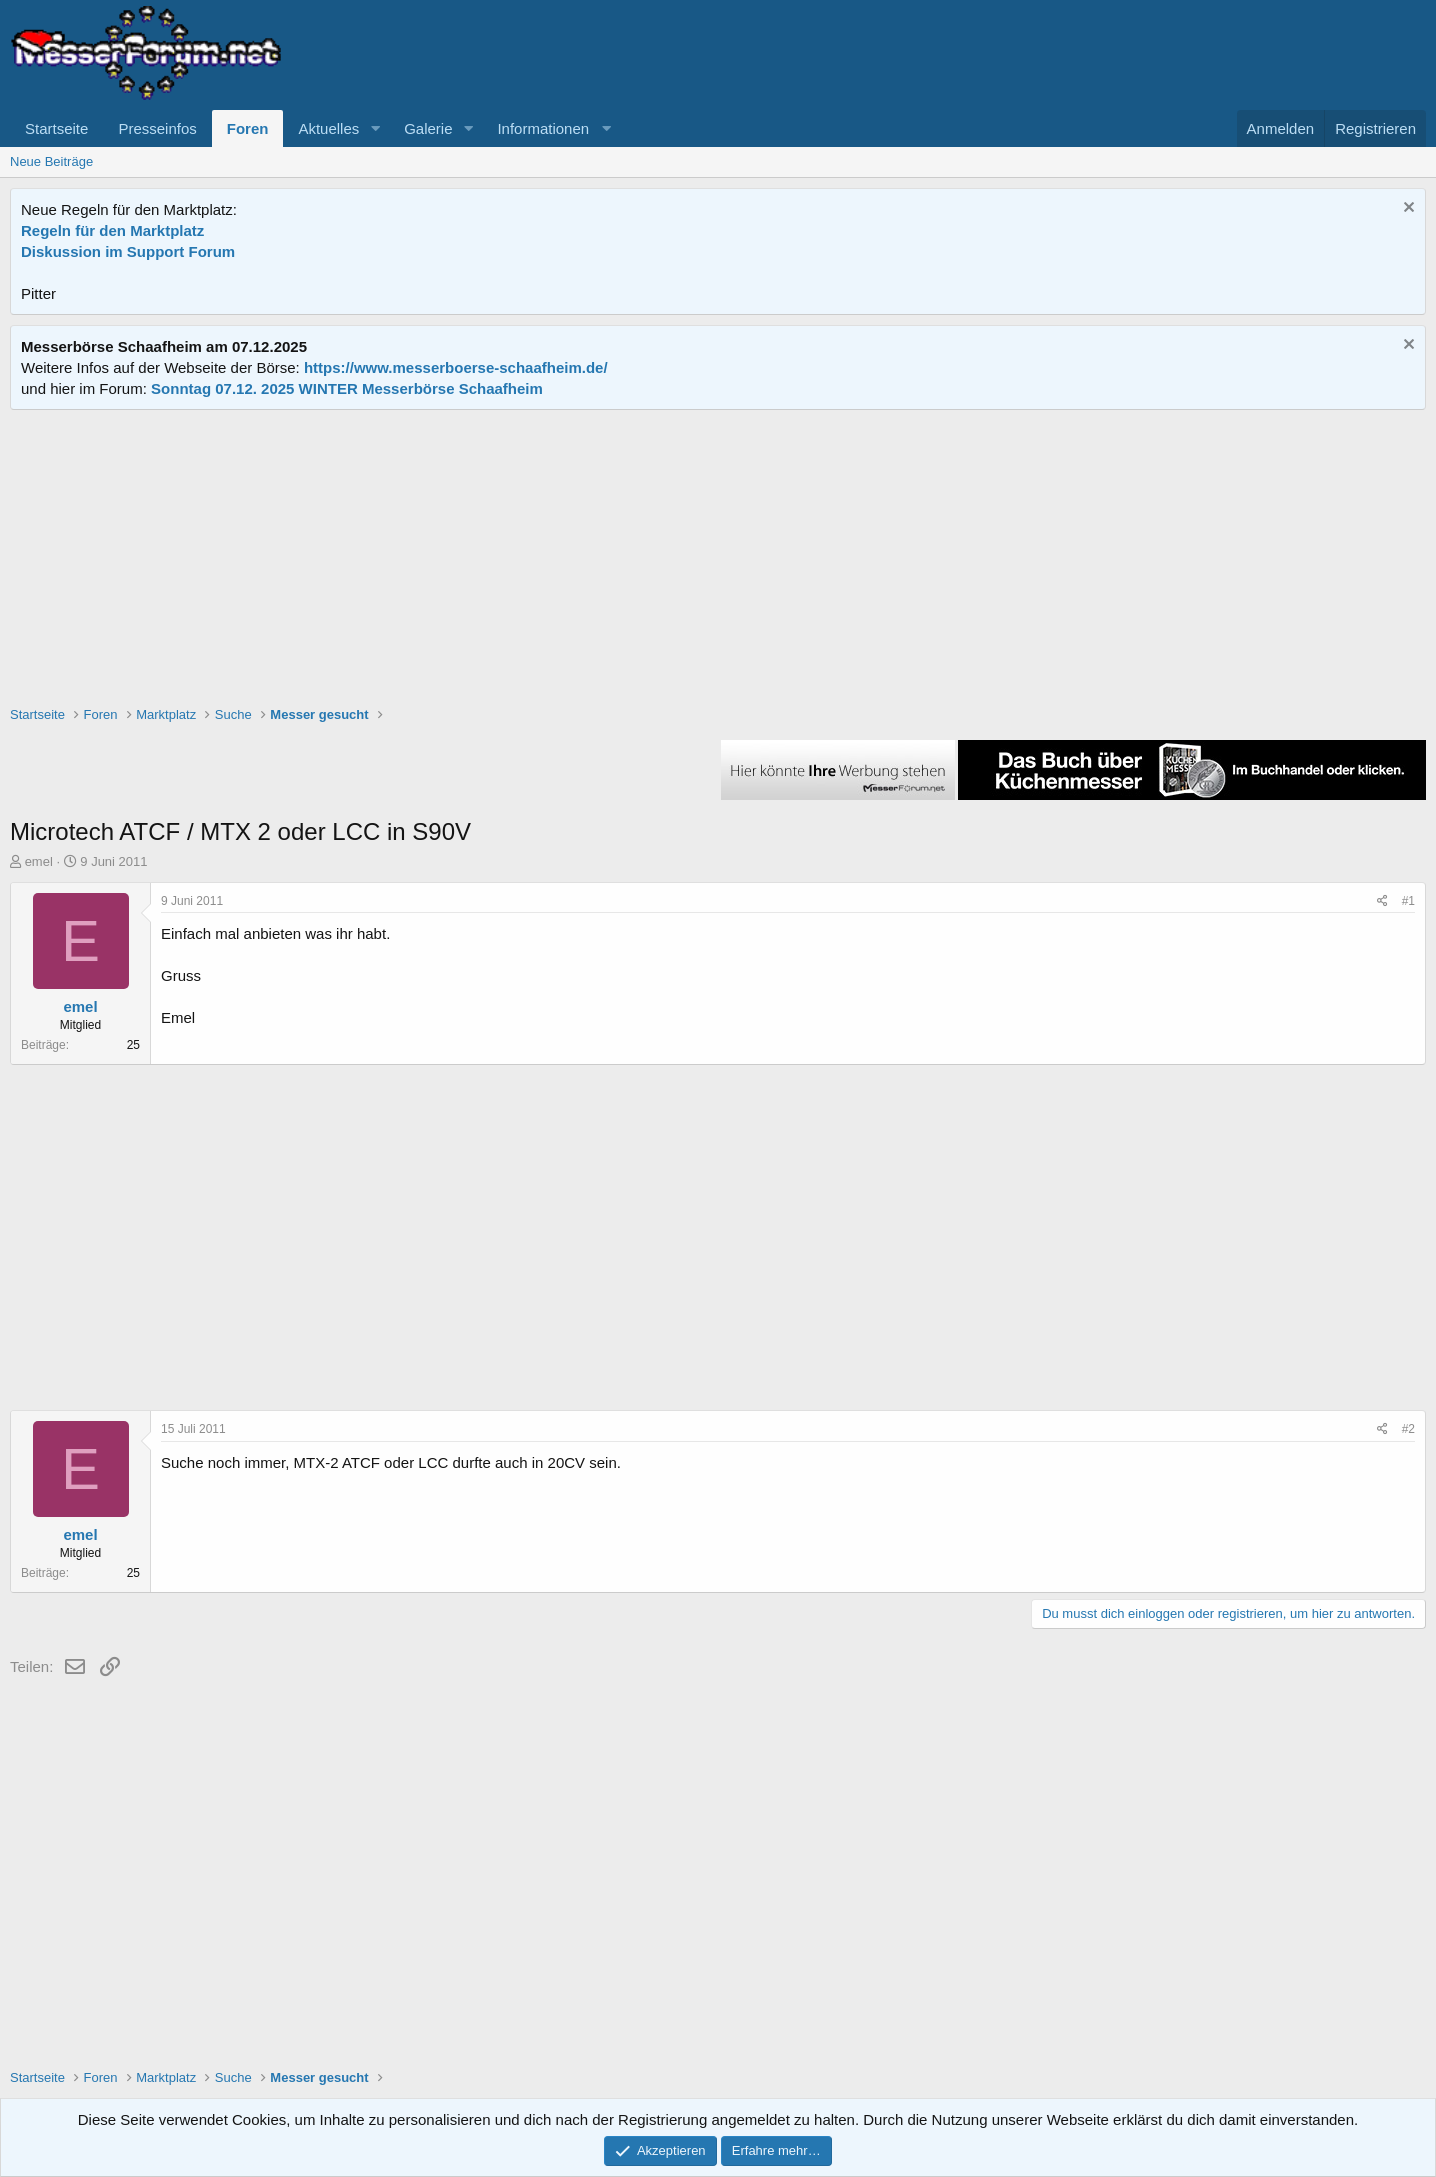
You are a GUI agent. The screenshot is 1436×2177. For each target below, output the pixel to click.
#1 (1408, 901)
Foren (248, 128)
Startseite (56, 128)
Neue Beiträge (51, 161)
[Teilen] (1382, 901)
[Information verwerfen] (1406, 209)
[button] (375, 128)
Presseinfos (157, 128)
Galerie (428, 128)
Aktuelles (328, 128)
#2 (1408, 1429)
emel (39, 861)
